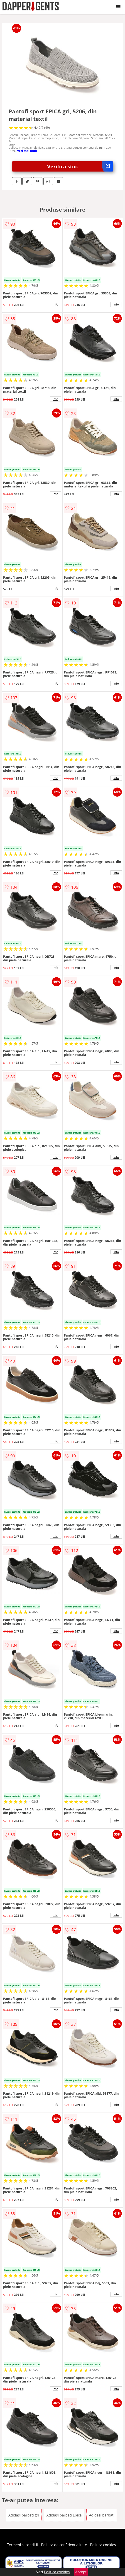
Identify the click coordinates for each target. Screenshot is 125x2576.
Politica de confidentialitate (64, 2544)
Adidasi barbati (101, 2515)
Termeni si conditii (22, 2544)
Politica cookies (103, 2544)
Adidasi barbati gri (23, 2515)
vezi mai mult (27, 151)
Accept (81, 2571)
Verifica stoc (80, 166)
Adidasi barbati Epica (64, 2515)
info (55, 304)
